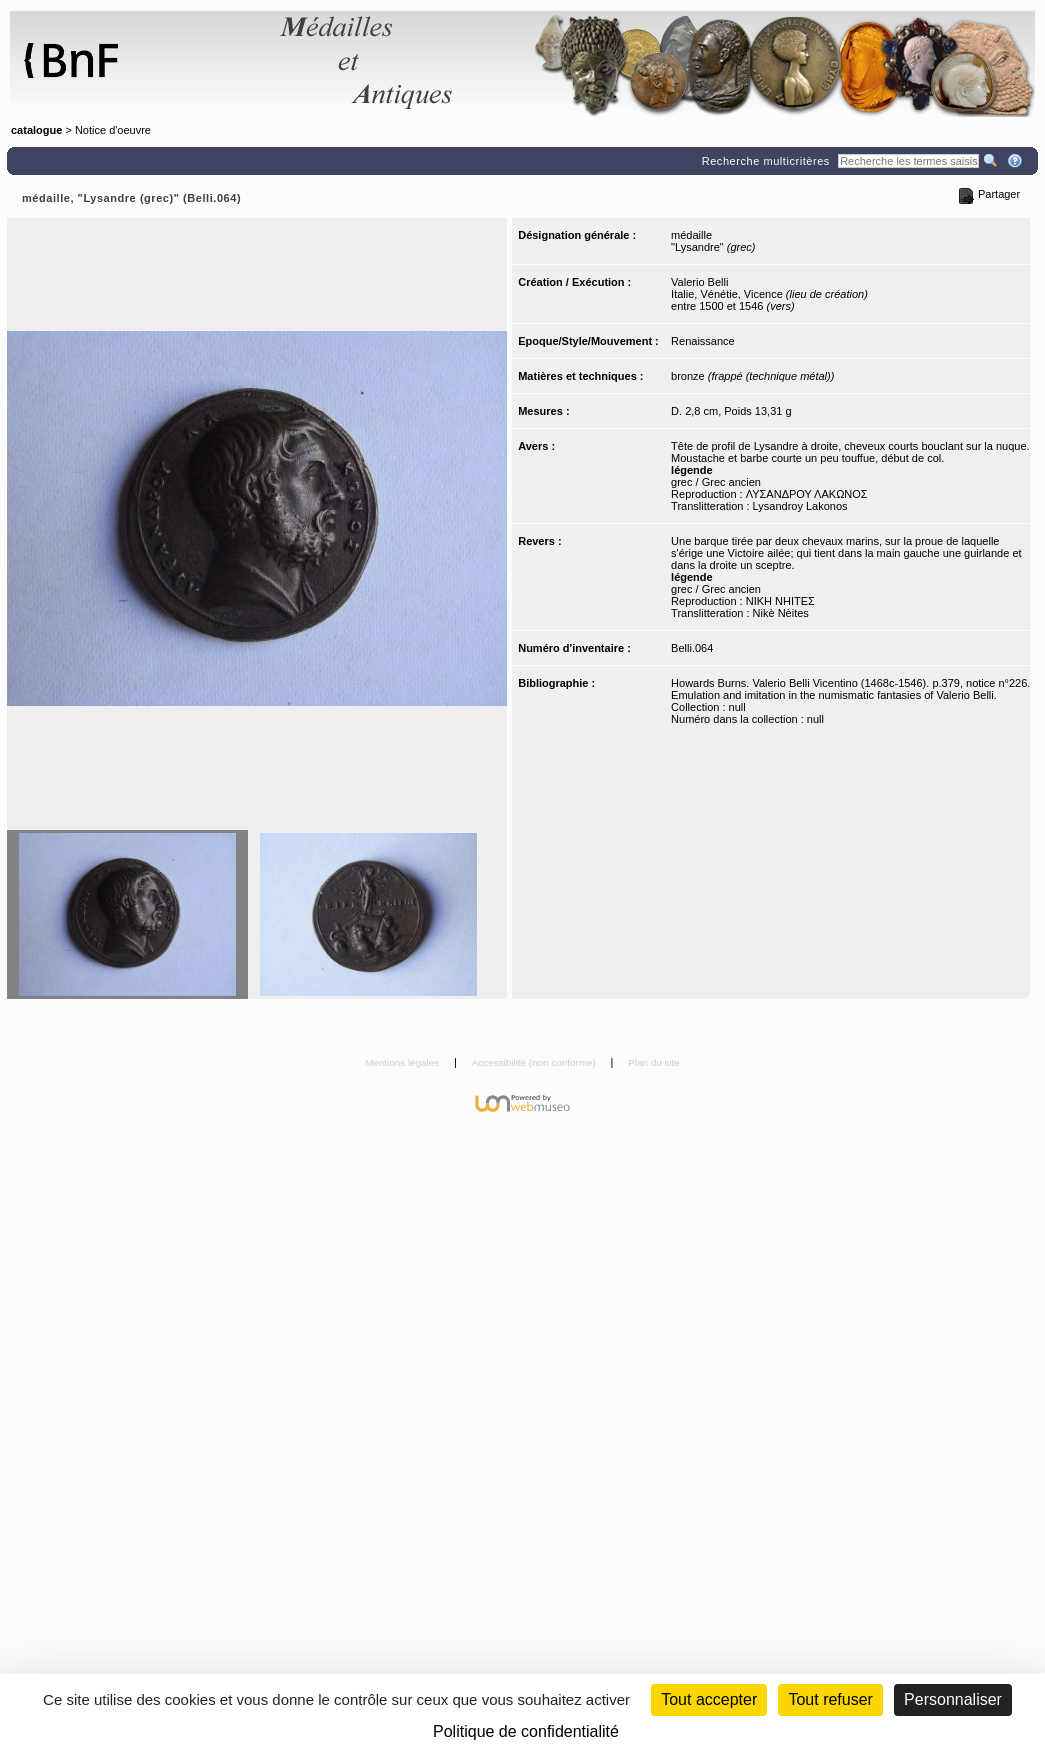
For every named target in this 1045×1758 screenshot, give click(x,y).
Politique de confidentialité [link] (526, 1731)
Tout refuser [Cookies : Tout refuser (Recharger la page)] (830, 1699)
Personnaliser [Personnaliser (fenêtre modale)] (953, 1699)
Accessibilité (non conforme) (535, 1062)
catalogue (36, 130)
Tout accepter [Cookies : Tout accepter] (709, 1699)
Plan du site (654, 1062)
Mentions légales (403, 1062)
